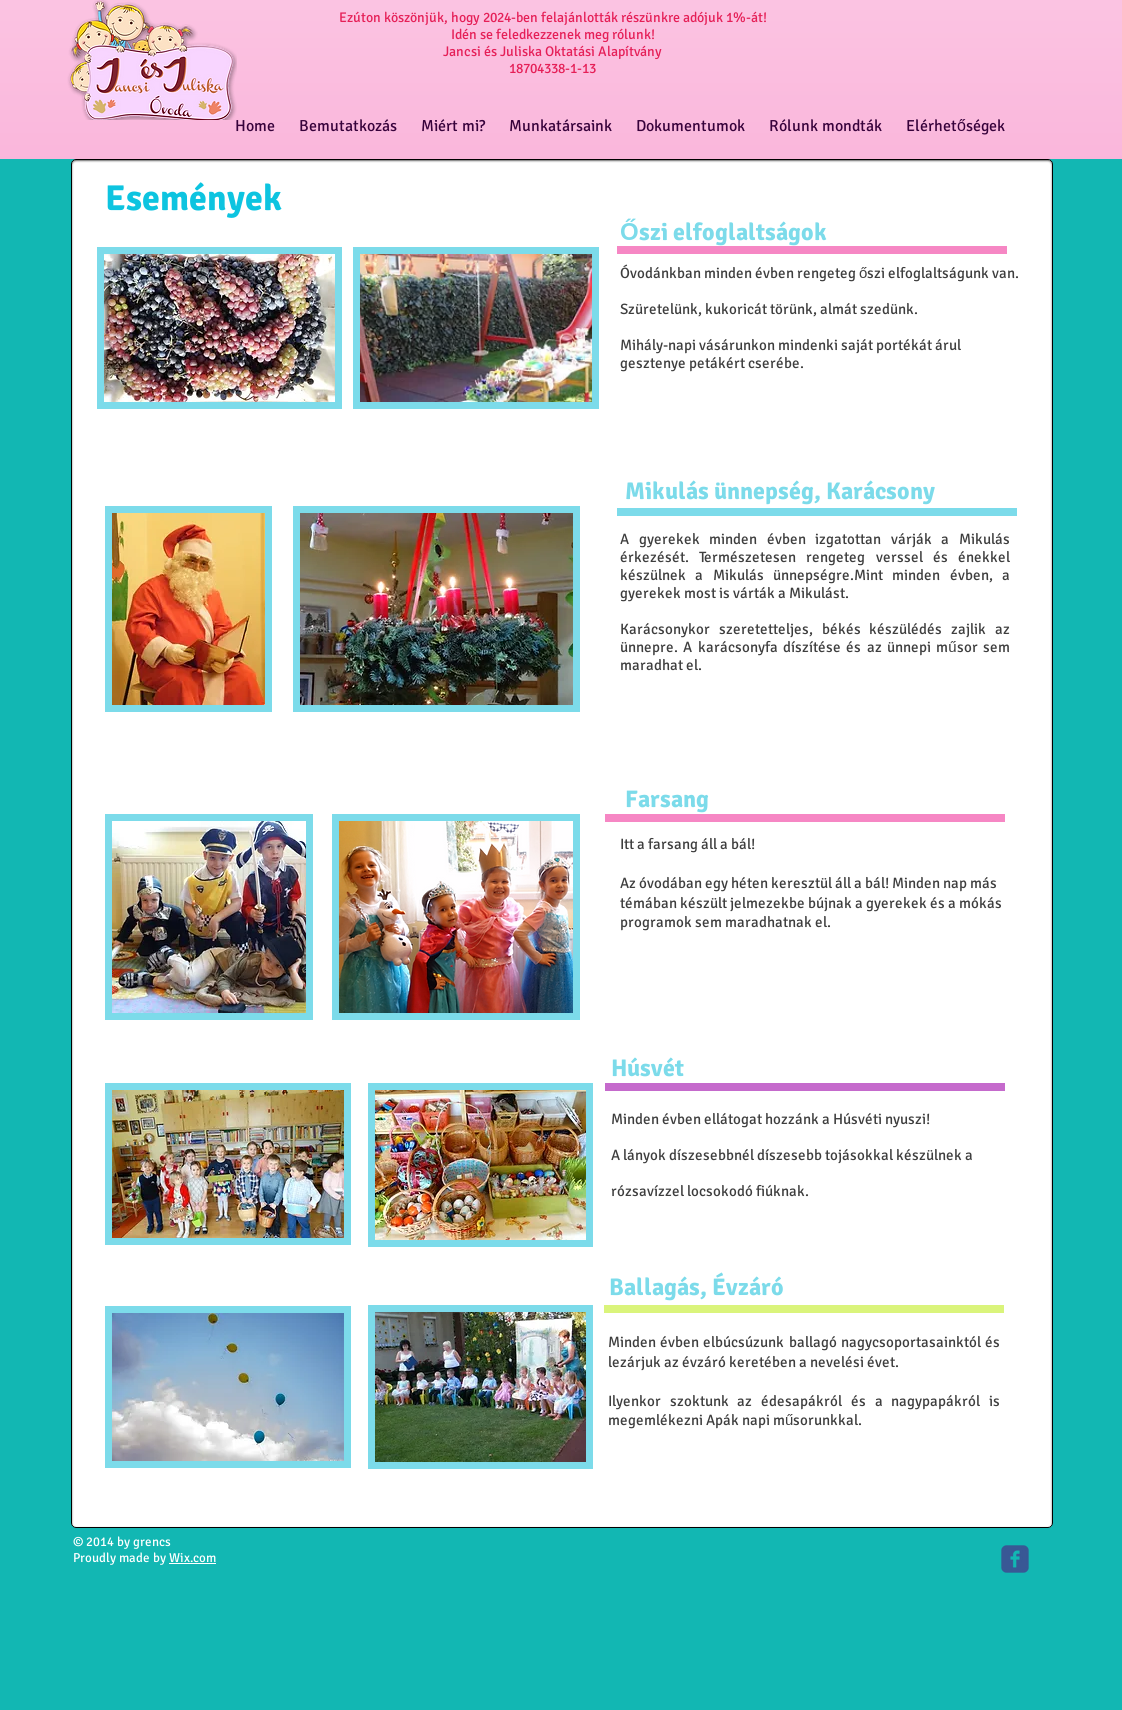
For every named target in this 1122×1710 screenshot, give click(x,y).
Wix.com (192, 1558)
